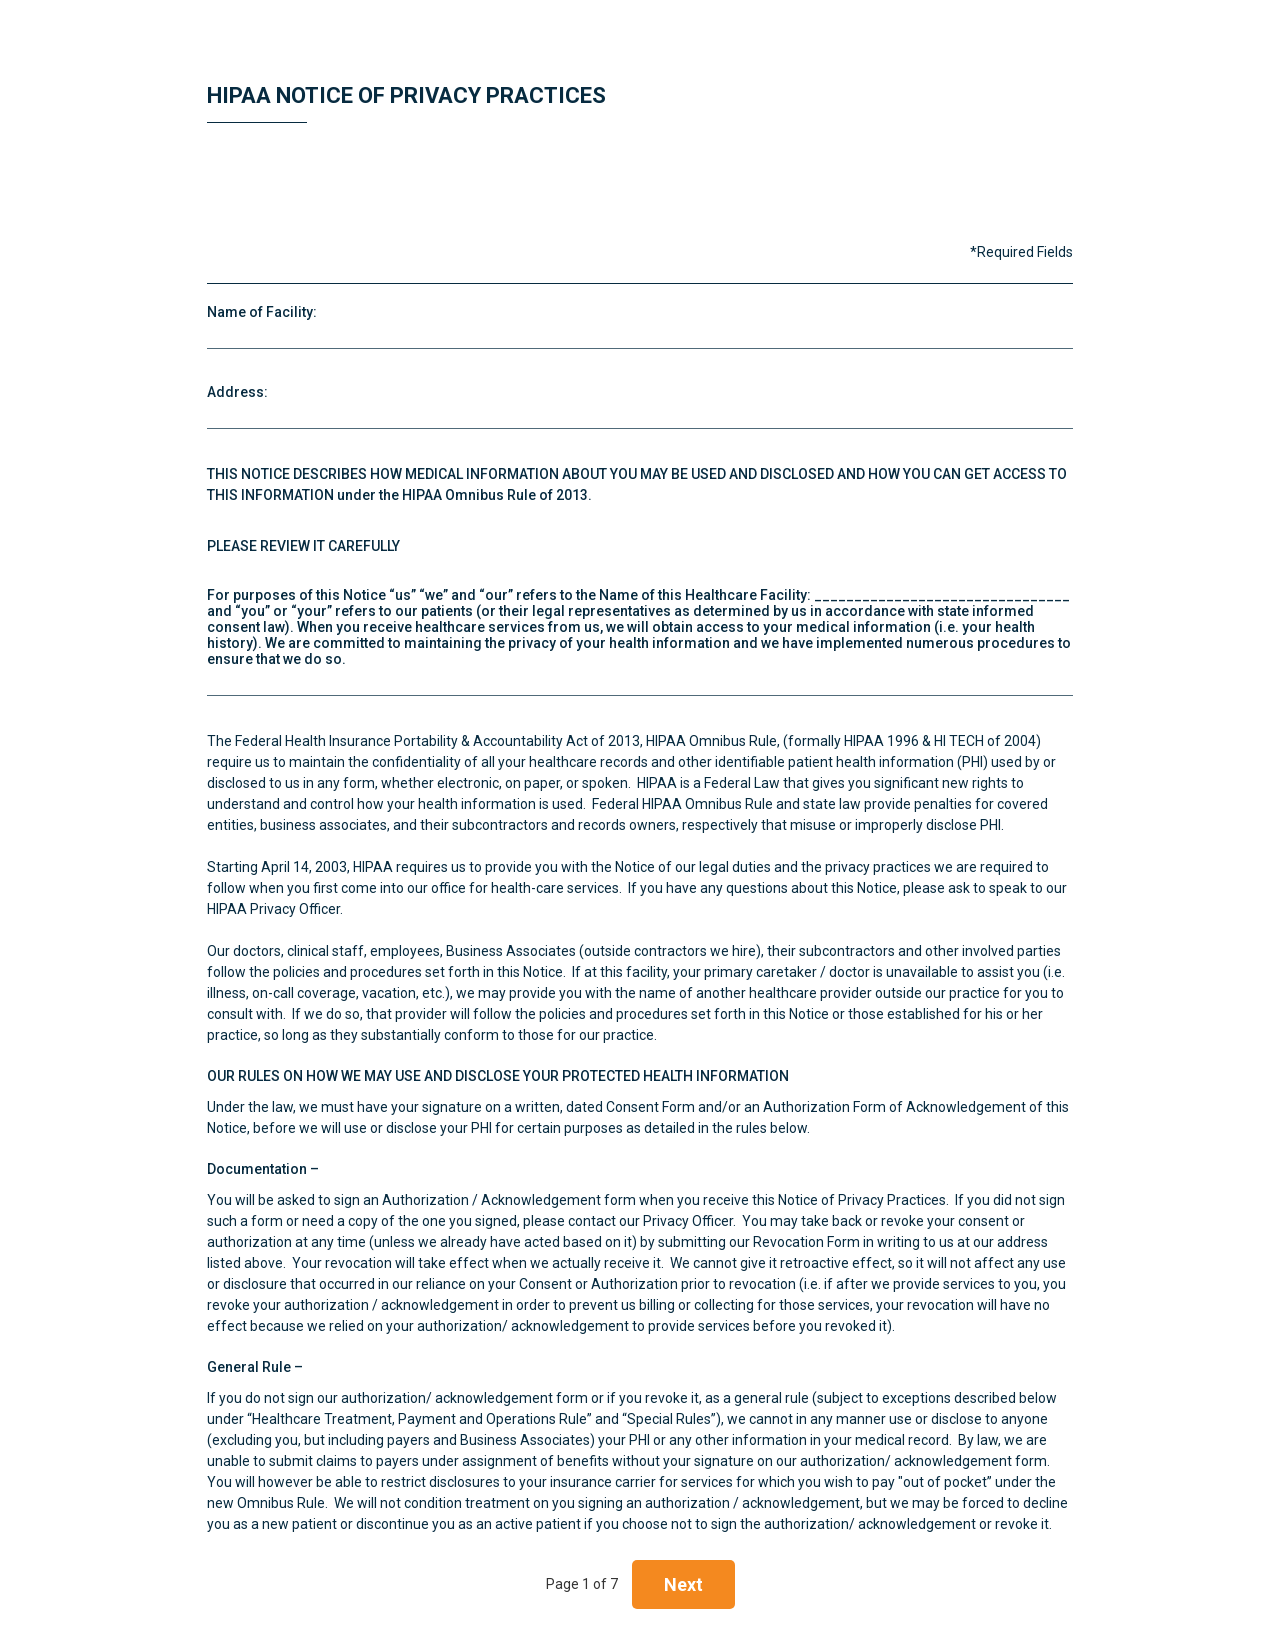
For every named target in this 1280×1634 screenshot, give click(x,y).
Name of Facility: (262, 312)
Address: (237, 392)
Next (683, 1584)
